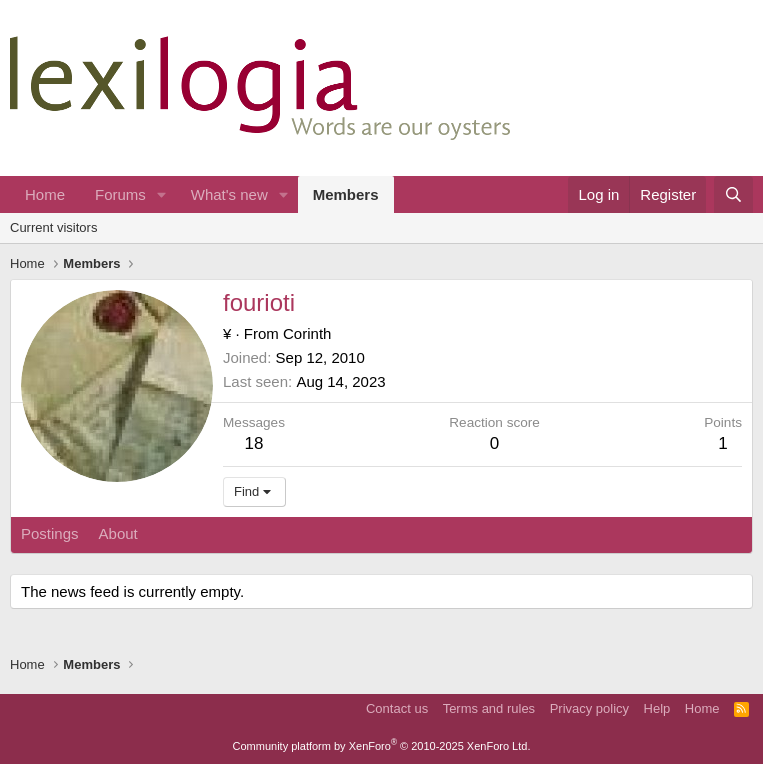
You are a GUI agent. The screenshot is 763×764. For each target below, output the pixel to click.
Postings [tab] (50, 533)
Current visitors (53, 227)
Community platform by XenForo (382, 746)
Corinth (307, 333)
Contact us (397, 708)
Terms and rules (489, 708)
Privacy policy (589, 708)
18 (254, 443)
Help (657, 708)
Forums (120, 194)
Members (346, 194)
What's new (229, 194)
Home (45, 194)
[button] (162, 194)
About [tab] (118, 533)
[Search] (733, 194)
